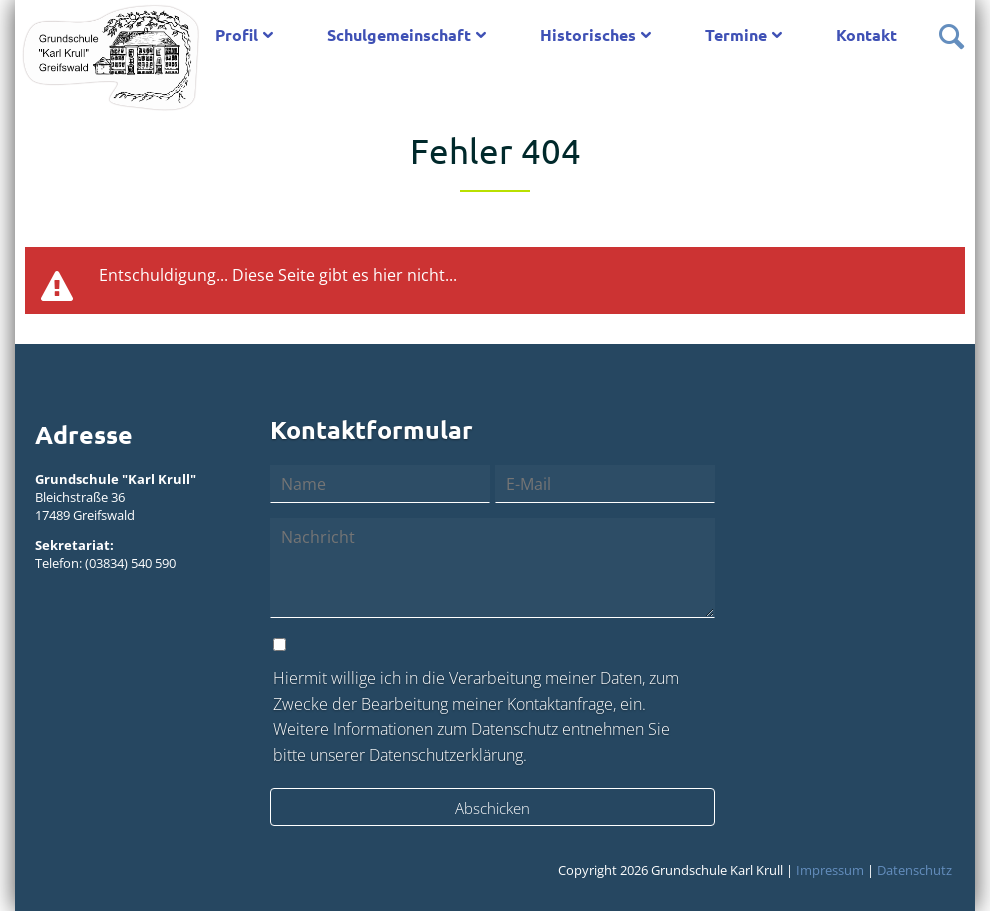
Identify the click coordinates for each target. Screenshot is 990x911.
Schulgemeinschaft (399, 34)
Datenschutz (914, 870)
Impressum (830, 870)
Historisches (588, 34)
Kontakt (866, 34)
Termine (736, 34)
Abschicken (492, 808)
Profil (236, 34)
